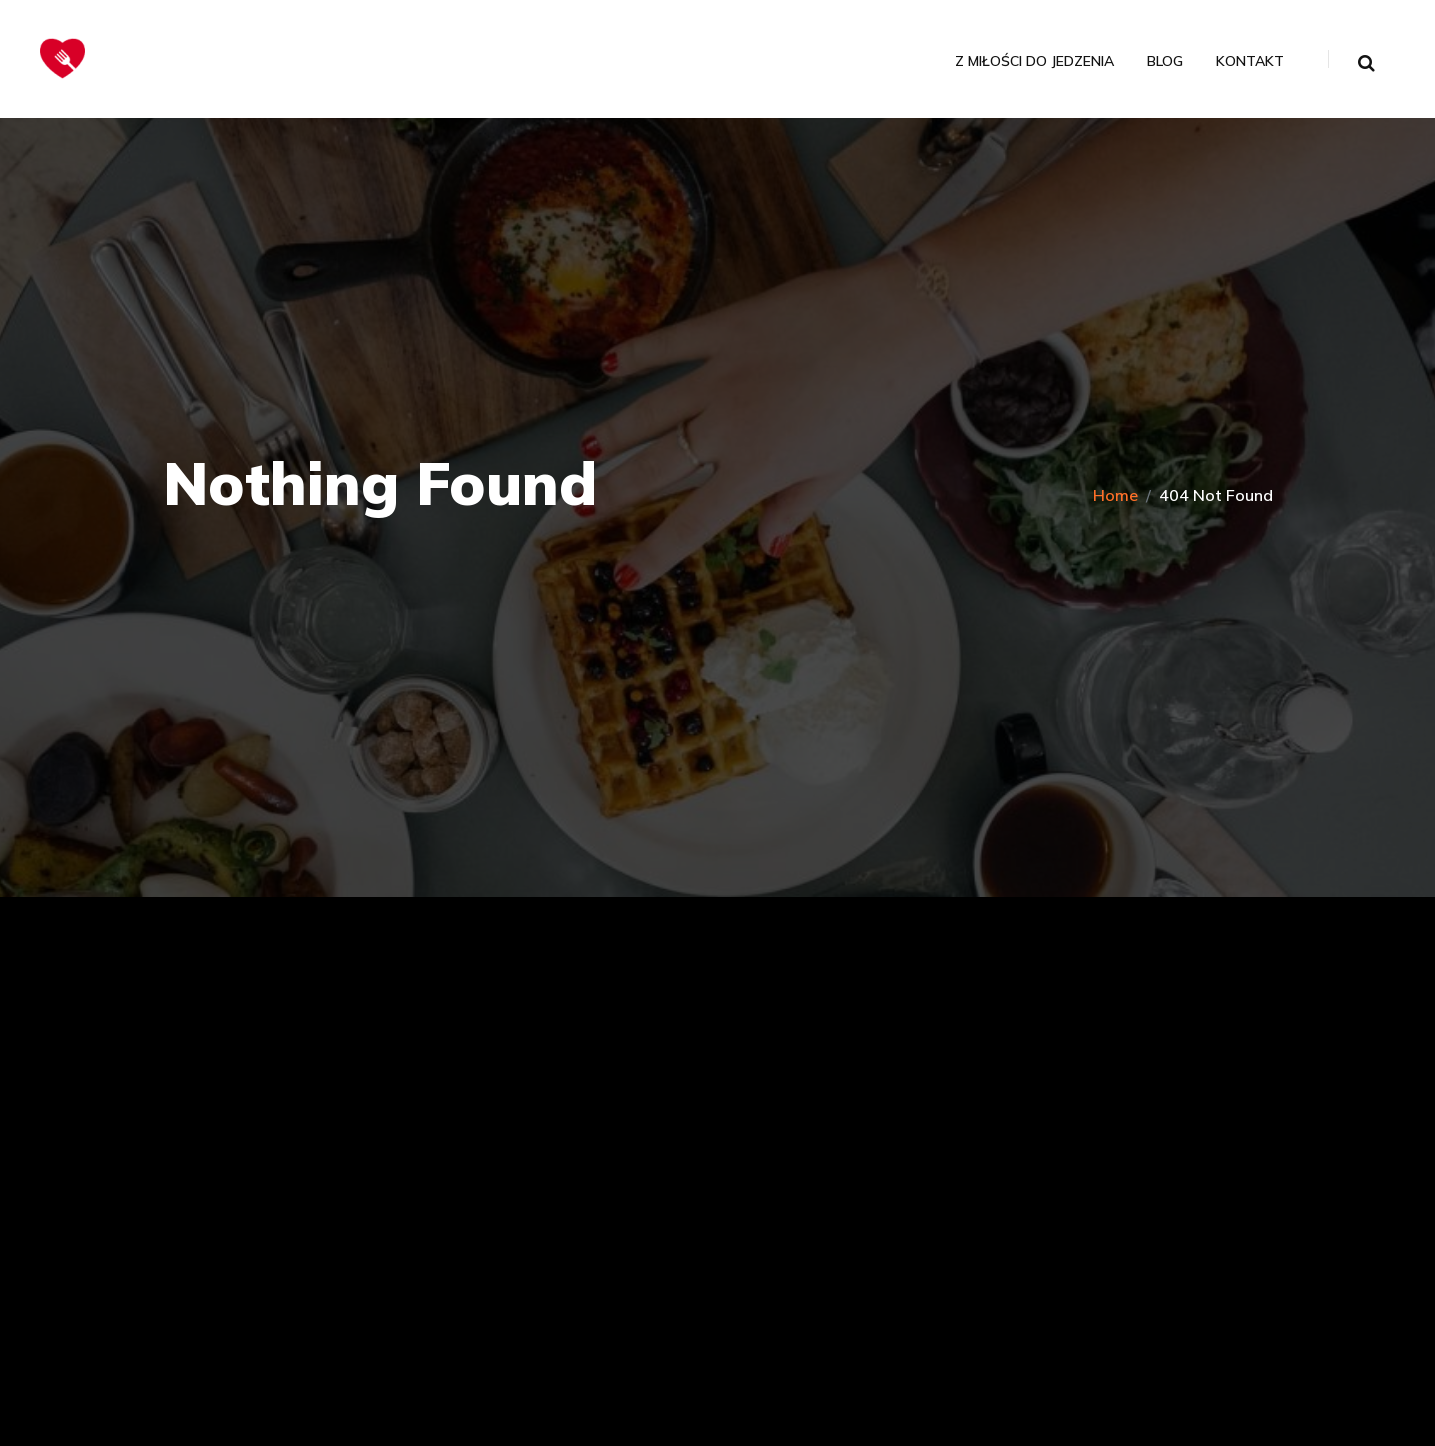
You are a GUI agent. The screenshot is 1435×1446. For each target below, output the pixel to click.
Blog (1165, 61)
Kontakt (1250, 61)
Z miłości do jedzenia (1034, 61)
